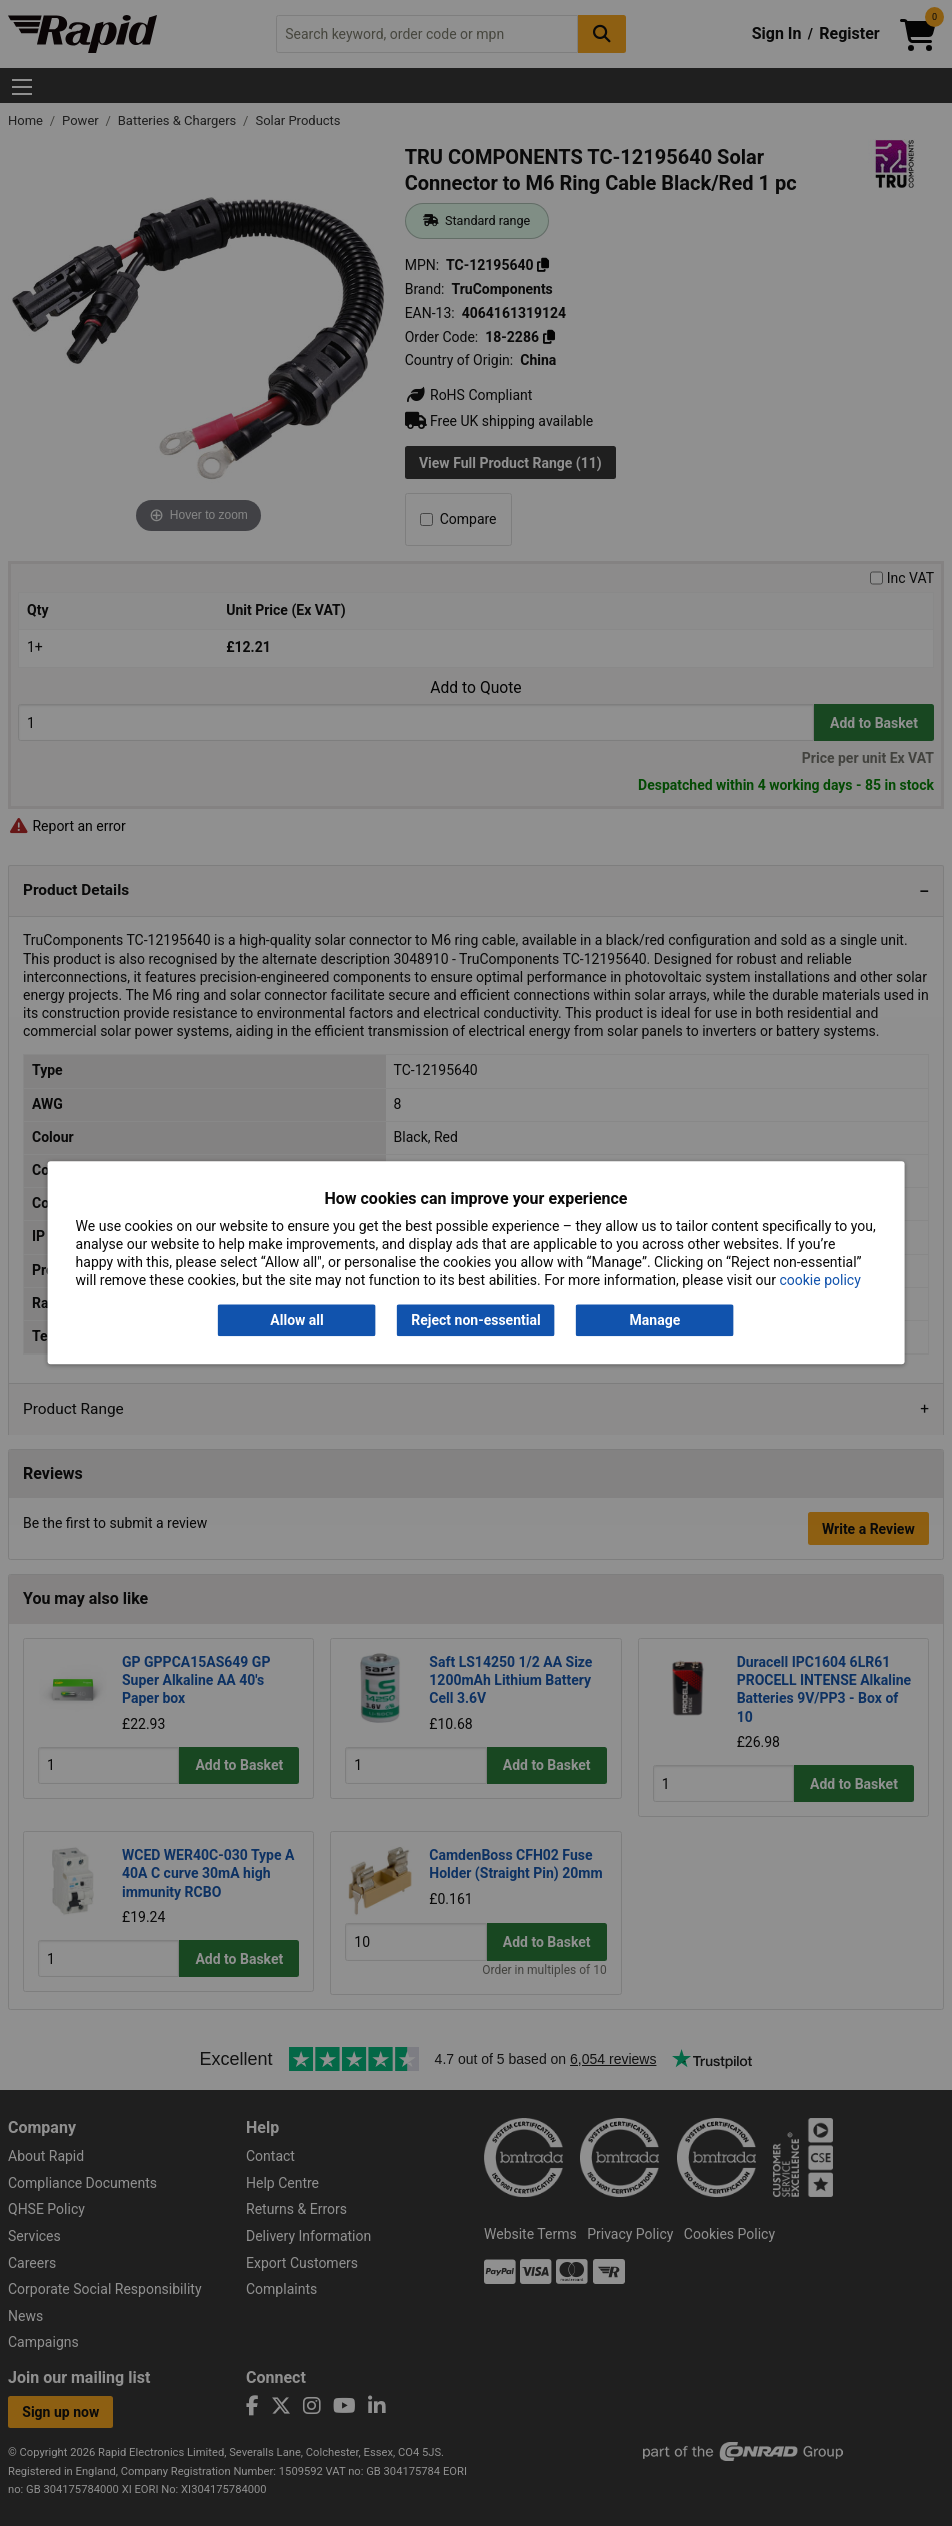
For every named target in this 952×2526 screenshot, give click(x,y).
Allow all (296, 1320)
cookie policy (819, 1281)
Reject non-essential (475, 1320)
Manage (655, 1320)
